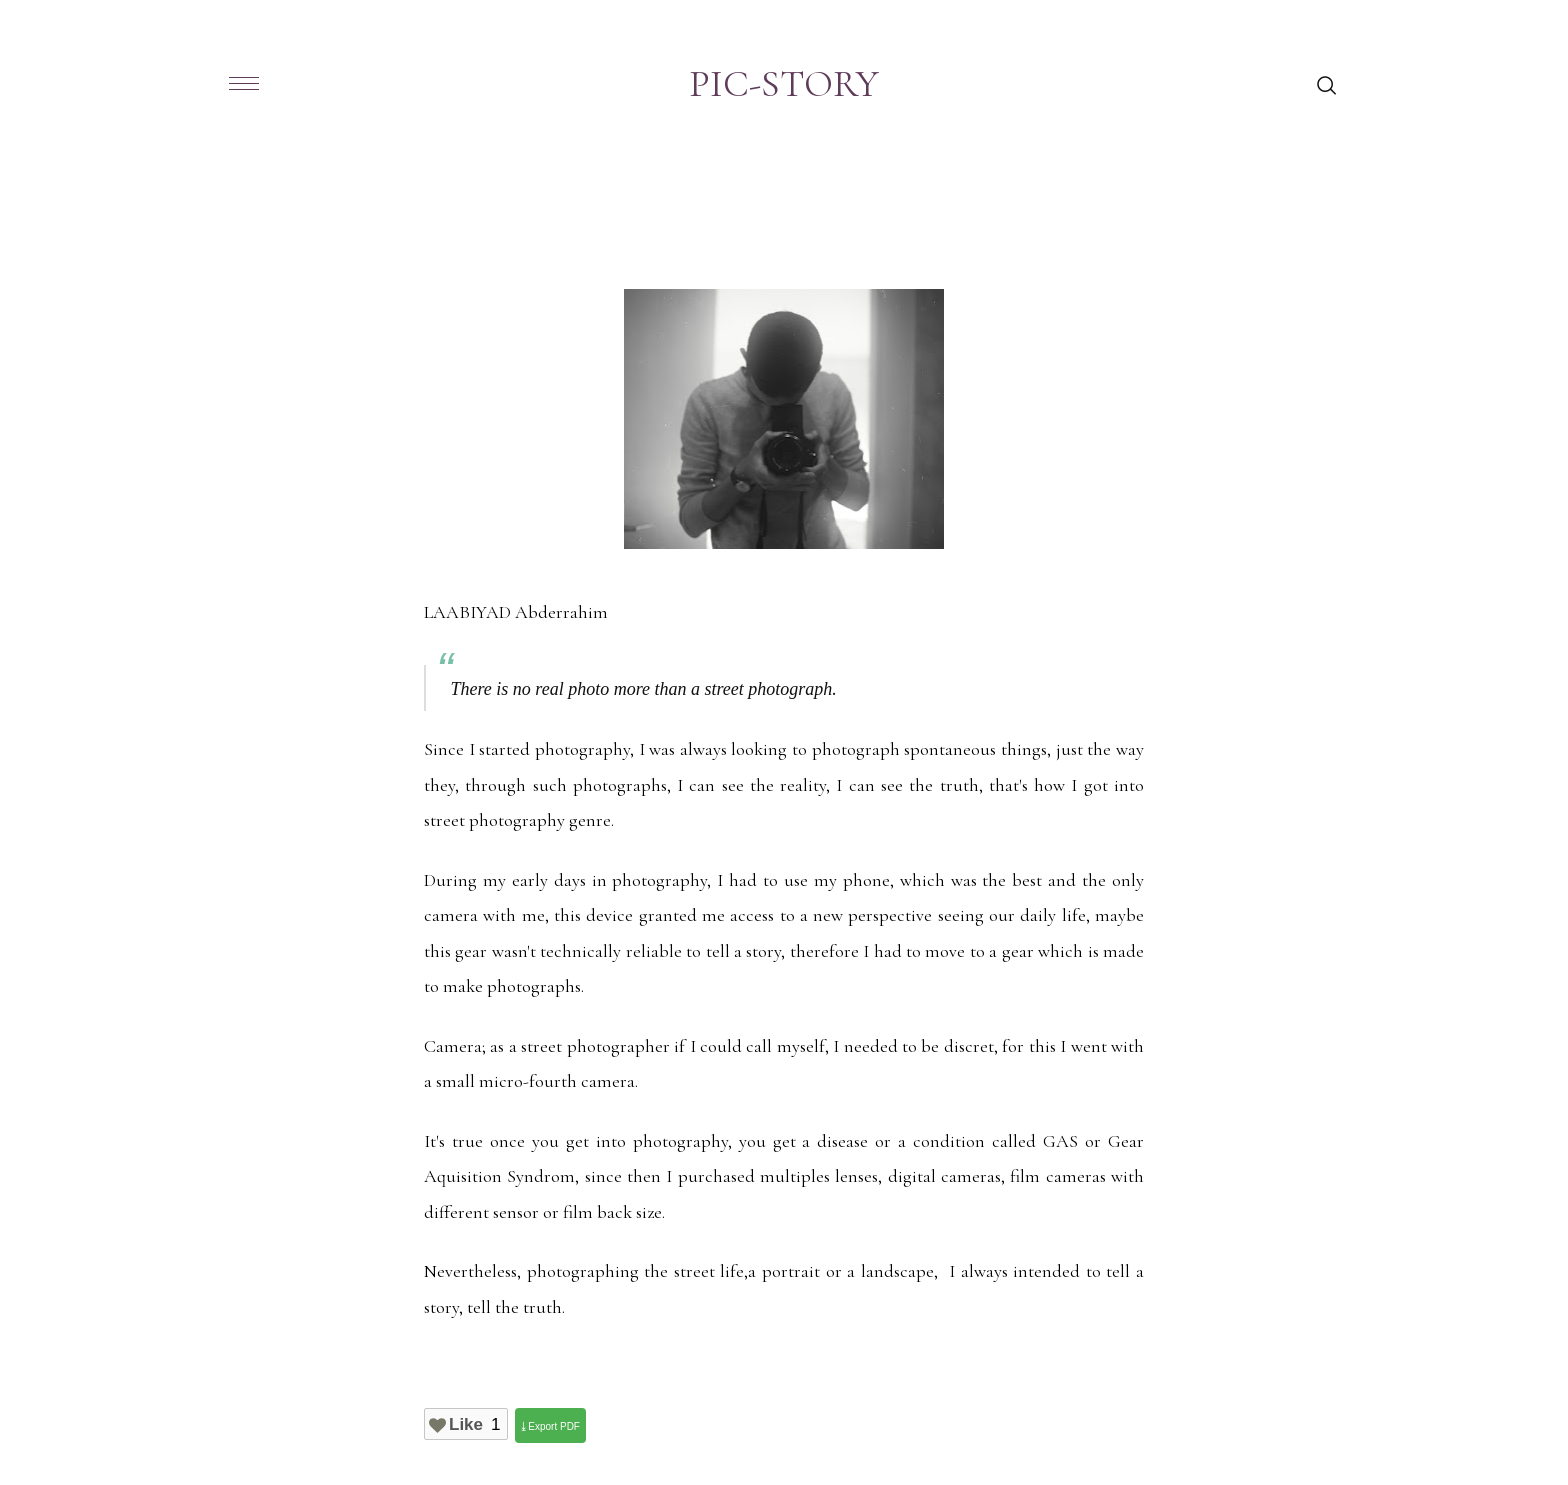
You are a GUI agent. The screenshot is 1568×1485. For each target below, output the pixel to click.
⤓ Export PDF (550, 1426)
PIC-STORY (784, 84)
